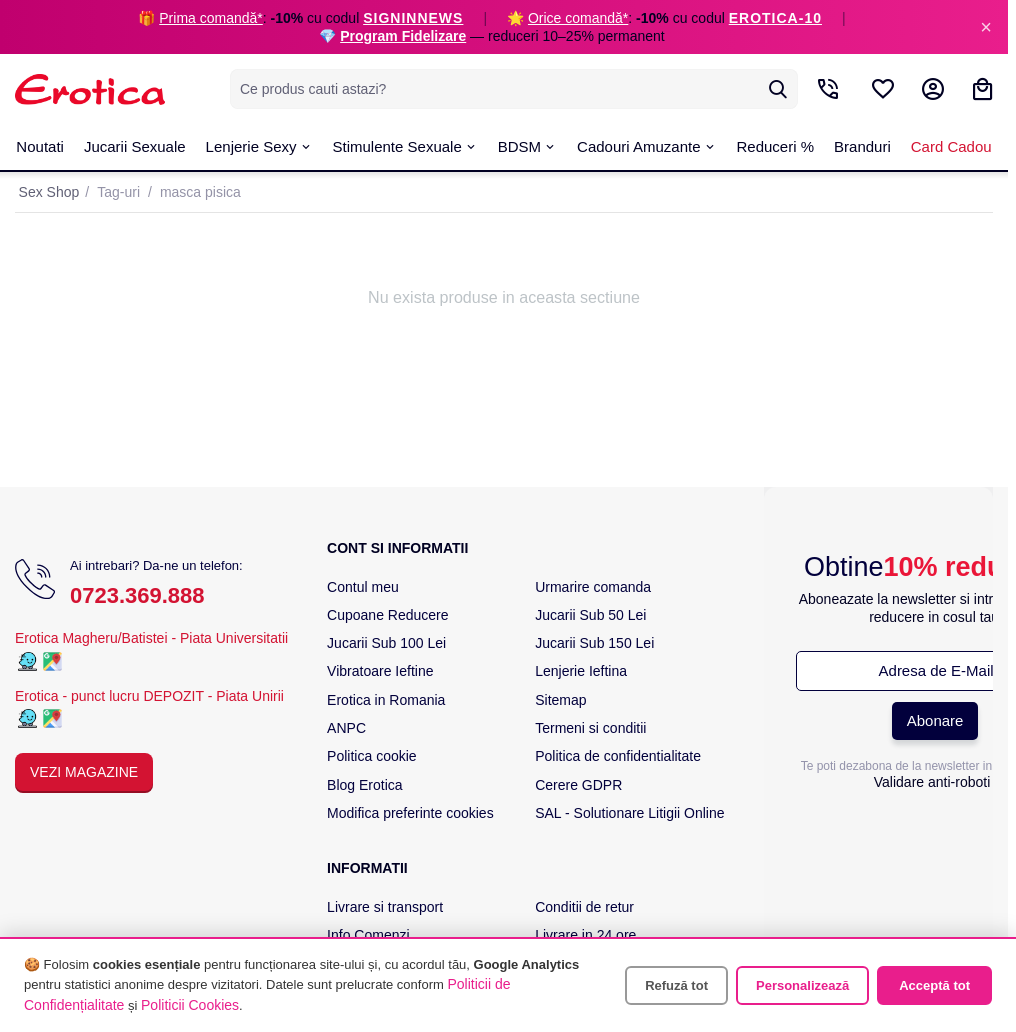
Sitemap (560, 700)
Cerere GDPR (578, 785)
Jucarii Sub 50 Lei (590, 615)
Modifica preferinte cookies (410, 813)
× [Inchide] (986, 27)
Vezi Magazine (84, 772)
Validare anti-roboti (932, 782)
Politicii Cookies (190, 1005)
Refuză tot (676, 985)
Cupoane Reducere (387, 615)
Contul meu (363, 587)
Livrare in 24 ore (585, 935)
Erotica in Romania (386, 700)
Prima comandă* (211, 18)
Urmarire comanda (593, 587)
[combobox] (514, 89)
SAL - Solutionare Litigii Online (629, 813)
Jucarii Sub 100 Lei (386, 643)
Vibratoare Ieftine (380, 671)
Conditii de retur (584, 907)
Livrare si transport (385, 907)
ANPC (346, 728)
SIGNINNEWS (413, 18)
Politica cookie (372, 756)
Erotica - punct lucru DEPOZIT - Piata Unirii (149, 696)
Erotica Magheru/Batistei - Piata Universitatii (151, 638)
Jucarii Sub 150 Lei (594, 643)
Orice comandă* (578, 18)
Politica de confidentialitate (618, 756)
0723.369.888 (137, 595)
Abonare (935, 720)
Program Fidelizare (403, 36)
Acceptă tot (934, 985)
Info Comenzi (368, 935)
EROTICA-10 (775, 18)
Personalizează (802, 985)
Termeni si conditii (590, 728)
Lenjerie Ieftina (581, 671)
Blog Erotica (364, 785)
